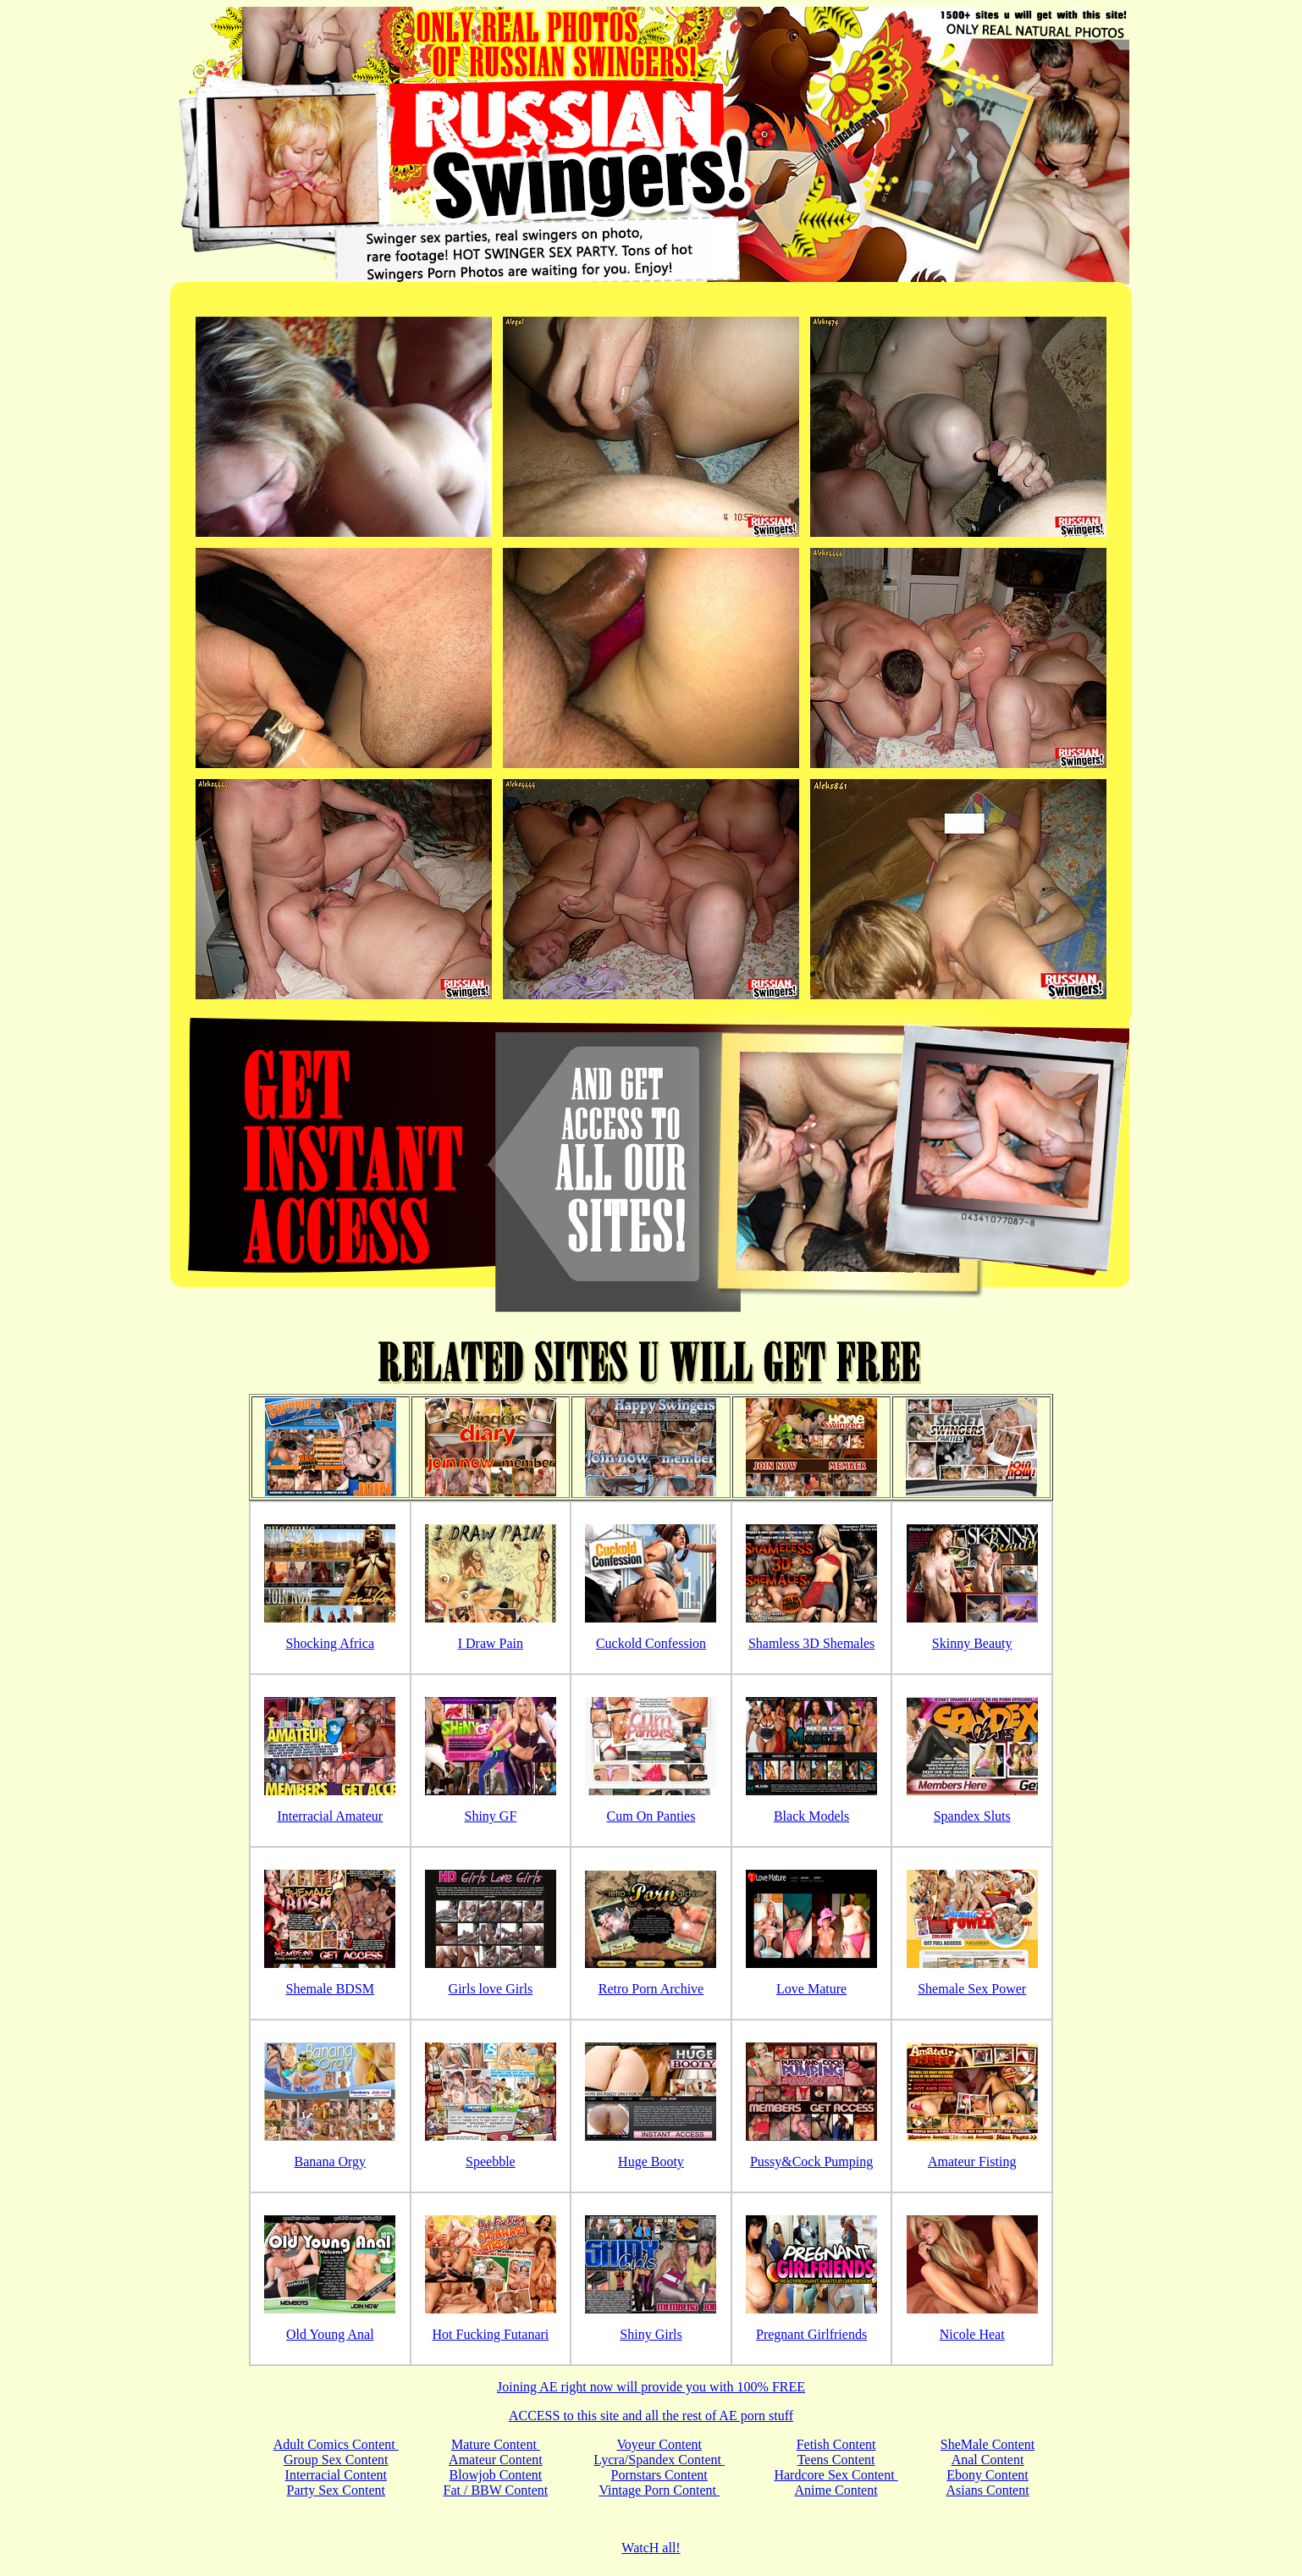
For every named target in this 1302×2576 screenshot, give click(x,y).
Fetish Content (836, 2444)
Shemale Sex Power (972, 1989)
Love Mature (811, 1989)
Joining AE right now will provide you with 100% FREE (651, 2387)
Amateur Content (496, 2459)
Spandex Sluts (972, 1816)
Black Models (811, 1816)
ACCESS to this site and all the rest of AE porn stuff (651, 2415)
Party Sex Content (336, 2490)
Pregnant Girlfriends (811, 2334)
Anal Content (988, 2459)
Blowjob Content (496, 2475)
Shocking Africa (330, 1643)
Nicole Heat (972, 2334)
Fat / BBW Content (496, 2490)
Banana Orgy (331, 2161)
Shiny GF (490, 1816)
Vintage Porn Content (659, 2490)
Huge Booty (651, 2161)
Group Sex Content (336, 2459)
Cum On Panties (651, 1816)
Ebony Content (987, 2475)
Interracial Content (336, 2475)
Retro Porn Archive (651, 1989)
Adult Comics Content (336, 2444)
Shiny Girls (650, 2334)
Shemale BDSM (330, 1989)
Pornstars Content (659, 2475)
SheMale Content (988, 2444)
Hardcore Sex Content (835, 2475)
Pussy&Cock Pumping (811, 2161)
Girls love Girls (491, 1989)
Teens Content (836, 2459)
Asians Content (987, 2490)
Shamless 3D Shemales (811, 1643)
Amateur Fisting (972, 2161)
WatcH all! (650, 2547)
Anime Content (835, 2490)
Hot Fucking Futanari (491, 2334)
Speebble (491, 2161)
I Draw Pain (490, 1643)
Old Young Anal (330, 2334)
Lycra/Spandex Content (659, 2459)
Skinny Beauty (972, 1643)
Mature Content (495, 2444)
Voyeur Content (659, 2444)
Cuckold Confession (651, 1643)
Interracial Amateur (330, 1816)
